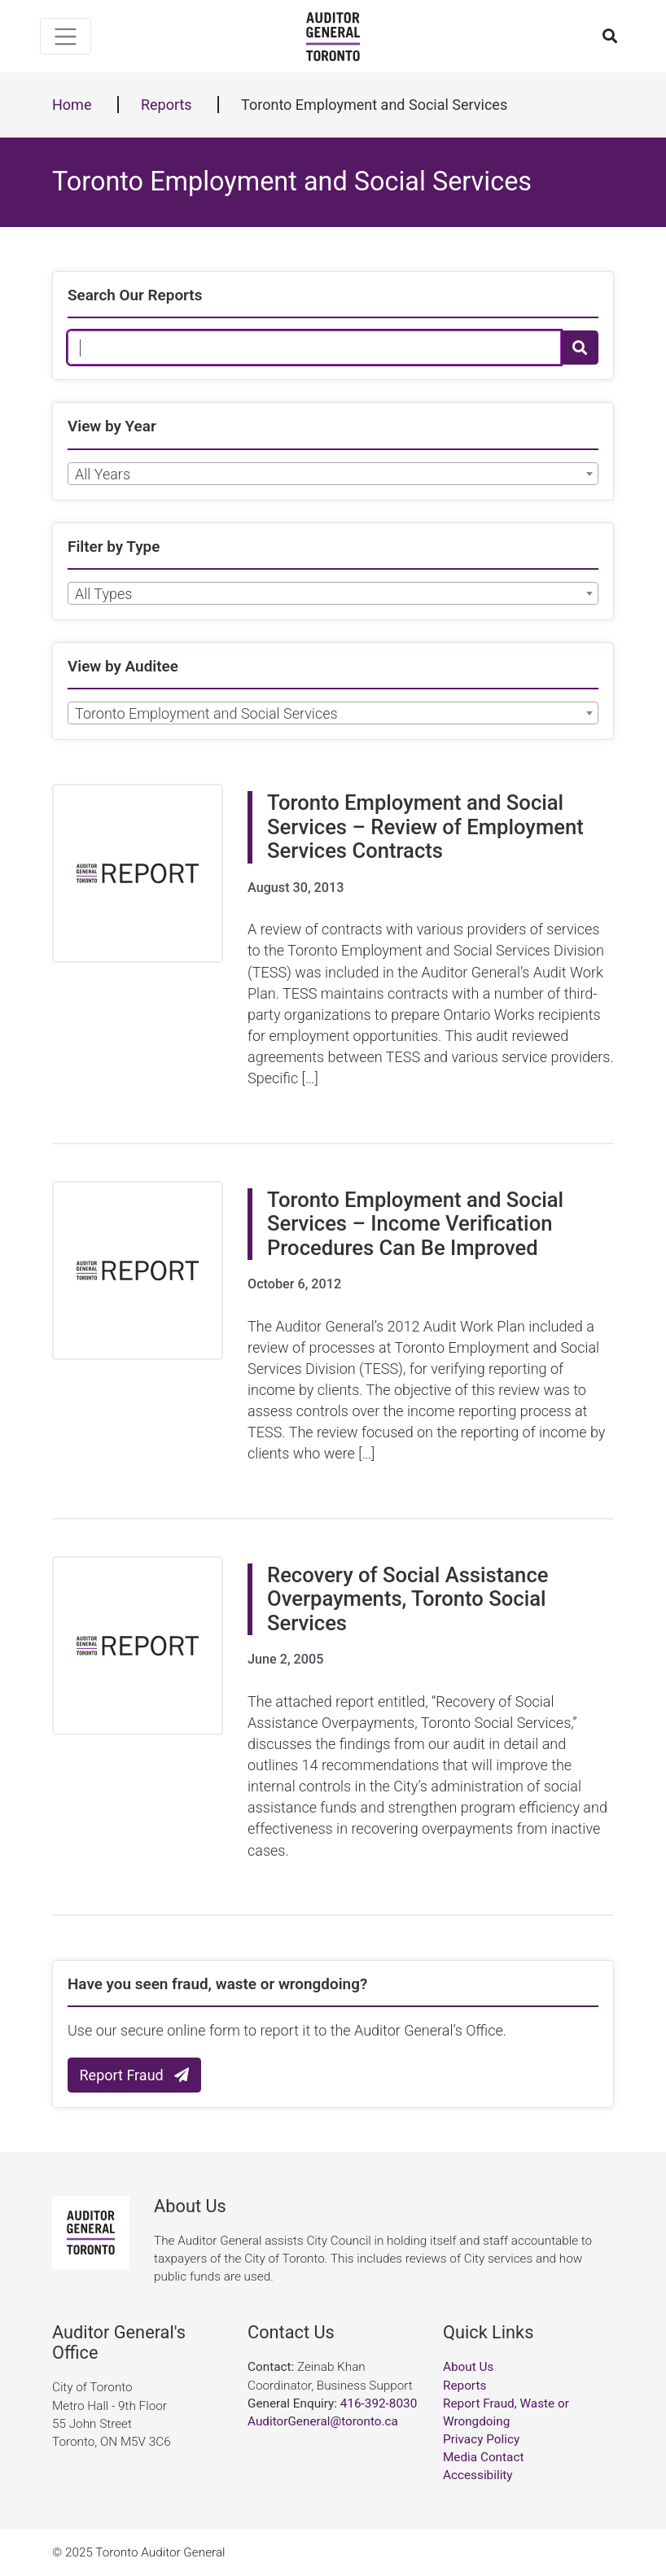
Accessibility (478, 2475)
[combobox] (333, 473)
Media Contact (483, 2457)
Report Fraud (135, 2075)
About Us (468, 2367)
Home (71, 104)
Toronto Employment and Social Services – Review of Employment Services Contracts (425, 826)
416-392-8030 (378, 2403)
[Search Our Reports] (314, 347)
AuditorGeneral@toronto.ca (323, 2421)
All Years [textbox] (102, 474)
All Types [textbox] (103, 593)
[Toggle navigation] (65, 36)
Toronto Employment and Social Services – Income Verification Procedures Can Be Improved (415, 1223)
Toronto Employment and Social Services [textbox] (206, 713)
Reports (166, 104)
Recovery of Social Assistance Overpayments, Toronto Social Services (408, 1599)
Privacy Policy (481, 2439)
